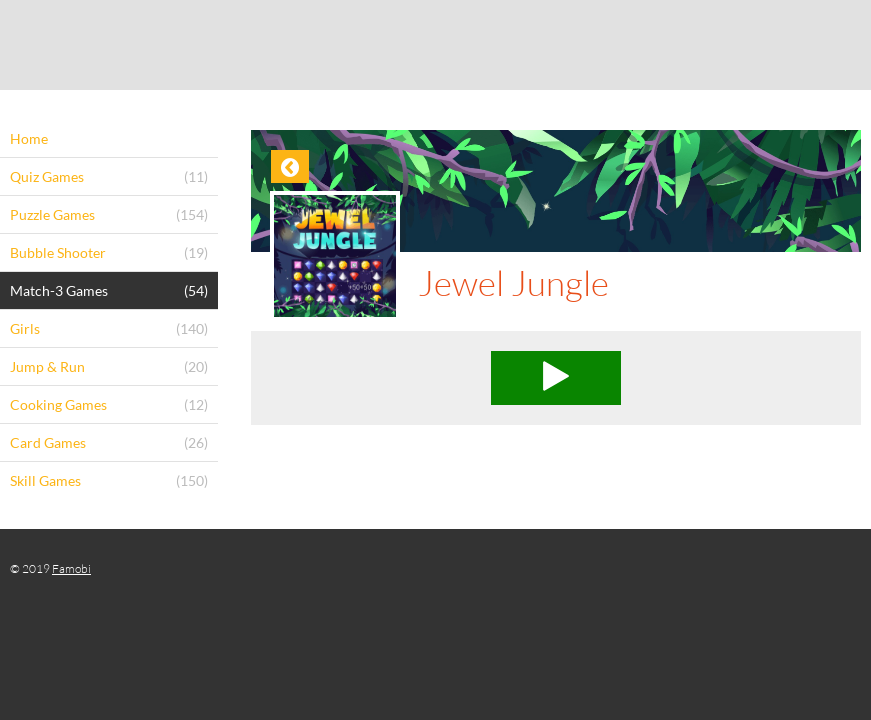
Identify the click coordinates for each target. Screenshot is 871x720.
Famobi (71, 568)
